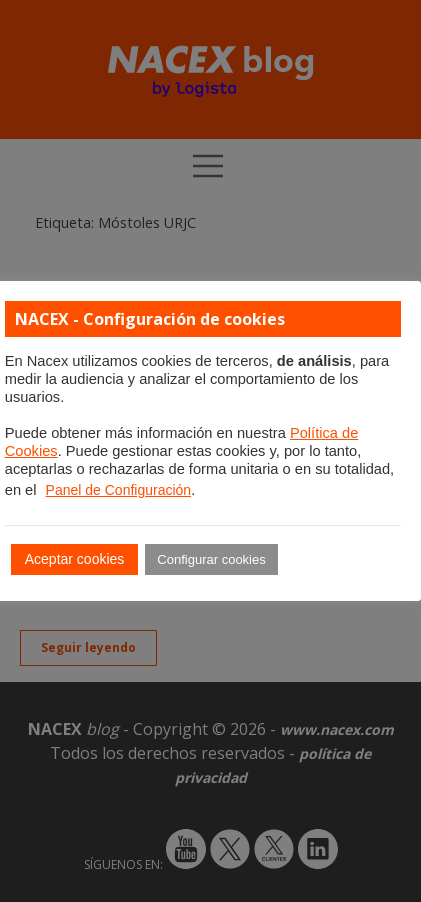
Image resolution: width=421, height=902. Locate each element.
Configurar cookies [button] (211, 559)
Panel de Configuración (119, 490)
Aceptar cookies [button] (75, 559)
